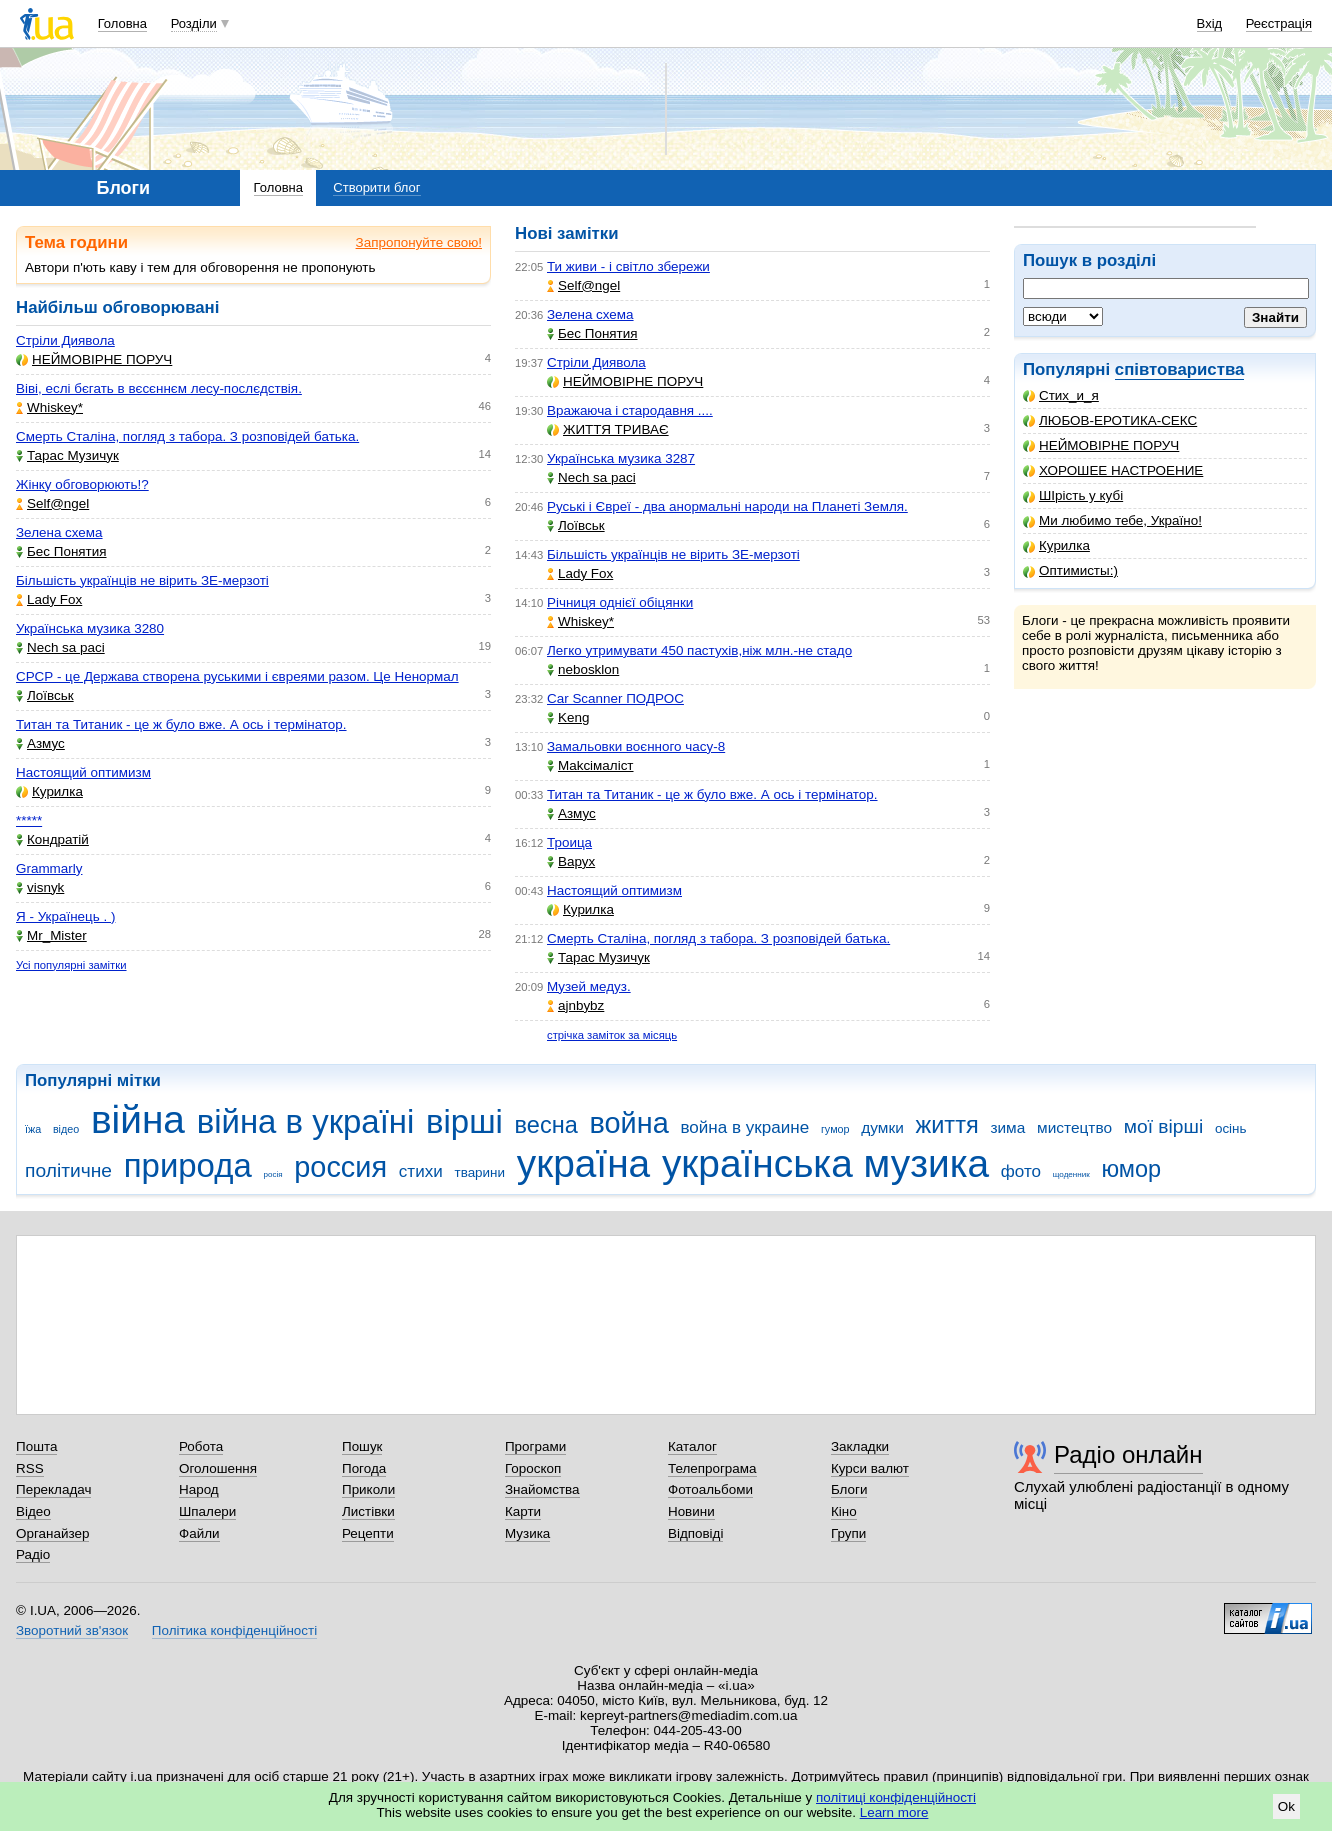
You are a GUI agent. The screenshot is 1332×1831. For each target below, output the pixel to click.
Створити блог (376, 187)
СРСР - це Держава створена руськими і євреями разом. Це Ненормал (237, 676)
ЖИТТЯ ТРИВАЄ (608, 429)
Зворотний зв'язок (72, 1630)
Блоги (849, 1489)
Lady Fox (49, 599)
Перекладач (53, 1489)
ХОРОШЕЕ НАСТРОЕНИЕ (1113, 470)
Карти (523, 1511)
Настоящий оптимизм (83, 772)
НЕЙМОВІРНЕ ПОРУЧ (1101, 445)
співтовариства (1180, 369)
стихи (421, 1171)
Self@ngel (52, 503)
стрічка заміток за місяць (612, 1035)
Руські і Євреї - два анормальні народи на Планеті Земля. (727, 506)
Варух (571, 861)
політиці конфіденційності (896, 1797)
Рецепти (368, 1533)
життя (947, 1125)
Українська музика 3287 (621, 458)
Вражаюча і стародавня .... (630, 410)
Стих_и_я (1061, 395)
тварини (479, 1172)
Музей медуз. (589, 986)
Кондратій (52, 839)
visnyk (40, 887)
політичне (68, 1170)
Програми (535, 1446)
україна (583, 1163)
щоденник (1071, 1174)
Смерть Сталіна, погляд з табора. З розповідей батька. (187, 436)
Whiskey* (49, 407)
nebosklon (583, 669)
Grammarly (49, 868)
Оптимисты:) (1070, 570)
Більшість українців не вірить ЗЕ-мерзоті (142, 580)
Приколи (368, 1489)
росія (272, 1174)
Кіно (844, 1511)
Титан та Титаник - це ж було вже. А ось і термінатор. (181, 724)
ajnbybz (575, 1005)
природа (188, 1165)
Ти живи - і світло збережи (628, 266)
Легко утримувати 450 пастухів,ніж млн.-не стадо (699, 650)
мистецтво (1074, 1127)
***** (29, 820)
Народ (199, 1489)
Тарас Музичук (67, 455)
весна (546, 1125)
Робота (201, 1446)
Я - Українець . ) (65, 916)
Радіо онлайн (1128, 1454)
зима (1007, 1127)
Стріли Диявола (65, 340)
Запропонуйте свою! (419, 242)
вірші (464, 1121)
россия (340, 1167)
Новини (691, 1511)
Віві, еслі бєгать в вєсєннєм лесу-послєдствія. (159, 388)
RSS (30, 1468)
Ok (1286, 1806)
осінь (1231, 1128)
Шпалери (207, 1511)
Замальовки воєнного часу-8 (636, 746)
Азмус (40, 743)
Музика (527, 1533)
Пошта (36, 1446)
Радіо (33, 1554)
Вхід (1210, 23)
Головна (122, 23)
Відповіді (696, 1533)
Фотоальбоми (710, 1489)
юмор (1131, 1169)
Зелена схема (59, 532)
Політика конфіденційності (234, 1630)
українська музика (825, 1163)
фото (1021, 1171)
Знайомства (542, 1489)
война (628, 1123)
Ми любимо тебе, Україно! (1112, 520)
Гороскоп (533, 1468)
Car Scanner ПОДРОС (615, 698)
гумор (835, 1129)
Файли (199, 1533)
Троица (569, 842)
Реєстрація (1279, 23)
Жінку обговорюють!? (82, 484)
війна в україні (306, 1121)
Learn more (894, 1812)
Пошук (362, 1446)
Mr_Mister (51, 935)
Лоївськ (45, 695)
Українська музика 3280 (90, 628)
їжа (33, 1129)
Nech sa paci (60, 647)
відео (66, 1129)
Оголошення (218, 1468)
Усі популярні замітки (71, 965)
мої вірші (1163, 1126)
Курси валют (870, 1468)
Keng (568, 717)
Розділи (194, 23)
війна (138, 1119)
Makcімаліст (590, 765)
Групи (848, 1533)
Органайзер (52, 1533)
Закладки (860, 1446)
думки (882, 1127)
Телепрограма (712, 1468)
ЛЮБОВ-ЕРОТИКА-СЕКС (1110, 420)
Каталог (692, 1446)
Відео (33, 1511)
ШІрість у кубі (1073, 495)
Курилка (1056, 545)
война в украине (744, 1127)
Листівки (368, 1511)
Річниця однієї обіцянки (620, 602)
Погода (364, 1468)
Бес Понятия (61, 551)
